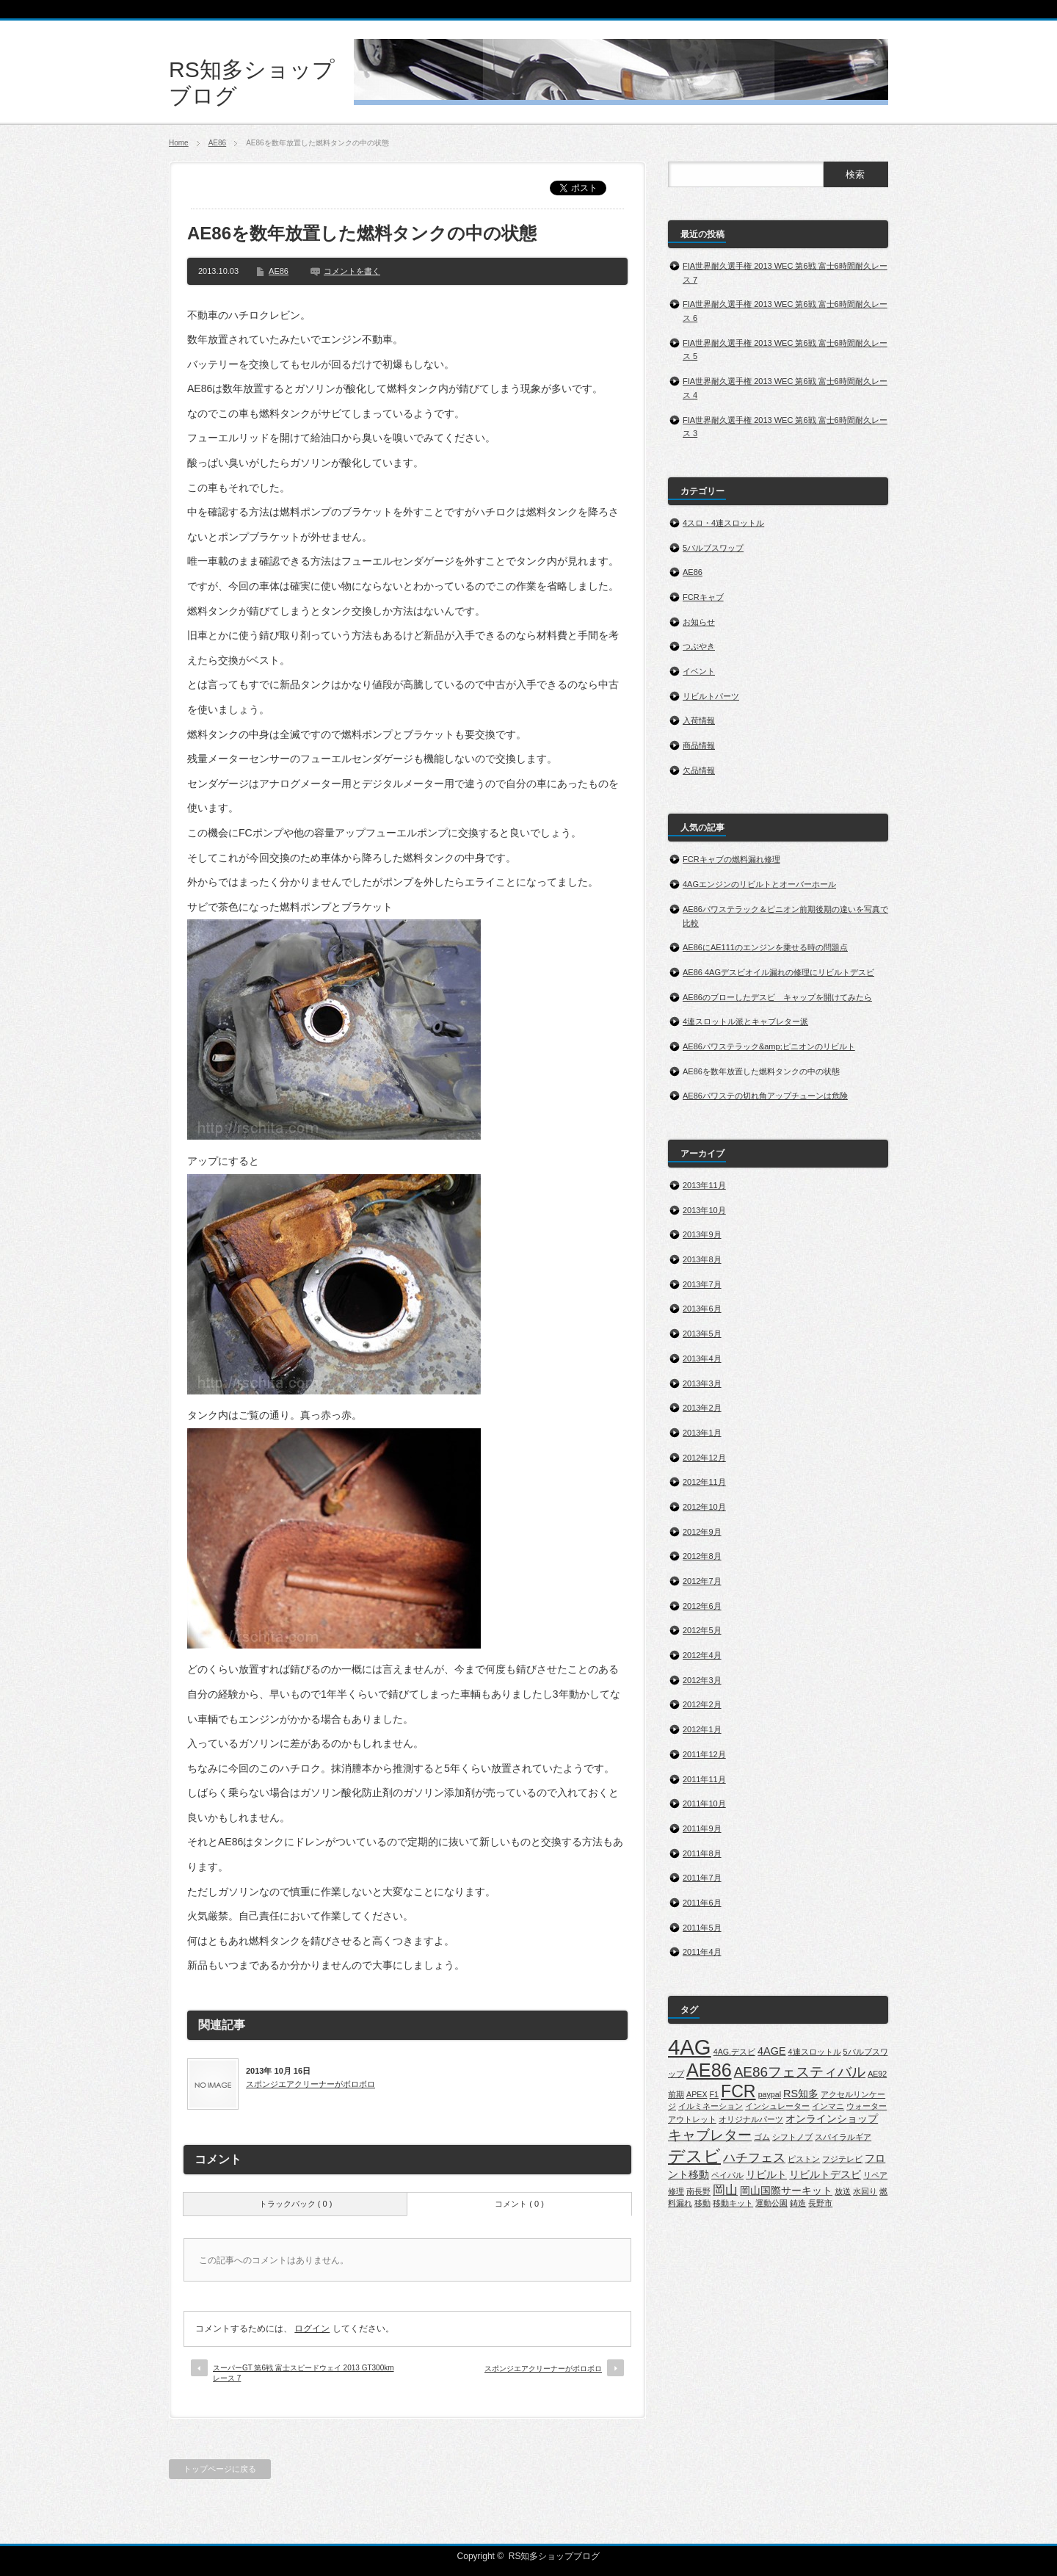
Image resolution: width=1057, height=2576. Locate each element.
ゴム (762, 2136)
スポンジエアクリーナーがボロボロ (310, 2084)
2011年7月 (702, 1877)
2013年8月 (702, 1259)
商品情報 (699, 745)
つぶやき (699, 646)
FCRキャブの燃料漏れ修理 (731, 859)
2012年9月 (702, 1531)
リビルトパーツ (711, 696)
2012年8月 (702, 1556)
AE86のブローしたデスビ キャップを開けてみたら (777, 997)
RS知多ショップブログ (554, 2556)
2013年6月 (702, 1308)
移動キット (733, 2203)
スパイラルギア (843, 2136)
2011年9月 (702, 1828)
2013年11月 (704, 1185)
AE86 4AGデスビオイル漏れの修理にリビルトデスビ (778, 972)
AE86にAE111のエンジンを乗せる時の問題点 (765, 947)
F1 (714, 2094)
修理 (676, 2191)
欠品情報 (699, 770)
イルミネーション (710, 2106)
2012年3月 (702, 1680)
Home (179, 143)
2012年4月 (702, 1655)
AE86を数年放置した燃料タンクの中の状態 (761, 1071)
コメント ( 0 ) (519, 2203)
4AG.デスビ (734, 2051)
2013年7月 (702, 1284)
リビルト (766, 2174)
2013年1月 (702, 1432)
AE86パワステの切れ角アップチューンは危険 (765, 1095)
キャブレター (710, 2135)
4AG (689, 2047)
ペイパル (727, 2175)
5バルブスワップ (713, 547)
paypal (769, 2094)
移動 (702, 2203)
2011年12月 (704, 1754)
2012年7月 (702, 1581)
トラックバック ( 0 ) (296, 2203)
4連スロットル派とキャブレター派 (745, 1021)
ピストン (804, 2158)
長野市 (820, 2203)
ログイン (312, 2328)
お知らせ (699, 622)
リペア (875, 2175)
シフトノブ (792, 2136)
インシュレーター (777, 2106)
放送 (843, 2191)
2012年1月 (702, 1729)
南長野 (698, 2191)
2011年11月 (704, 1779)
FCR (738, 2091)
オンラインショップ (831, 2118)
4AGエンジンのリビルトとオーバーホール (759, 884)
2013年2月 (702, 1407)
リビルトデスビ (825, 2174)
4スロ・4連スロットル (723, 522)
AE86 (217, 143)
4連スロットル (814, 2051)
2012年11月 (704, 1481)
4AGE (771, 2051)
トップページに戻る (220, 2468)
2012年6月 (702, 1606)
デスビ (694, 2156)
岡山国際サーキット (786, 2190)
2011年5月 (702, 1927)
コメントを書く (352, 271)
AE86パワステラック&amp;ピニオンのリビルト (769, 1046)
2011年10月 (704, 1803)
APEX (696, 2094)
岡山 (725, 2190)
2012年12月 (704, 1457)
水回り (865, 2191)
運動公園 (771, 2203)
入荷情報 (699, 720)
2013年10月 (704, 1210)
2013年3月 (702, 1383)
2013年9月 (702, 1234)
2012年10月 (704, 1506)
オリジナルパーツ (751, 2119)
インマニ (828, 2106)
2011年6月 (702, 1902)
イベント (699, 671)
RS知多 (800, 2093)
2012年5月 (702, 1630)
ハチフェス (754, 2158)
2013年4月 (702, 1358)
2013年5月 (702, 1333)
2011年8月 (702, 1853)
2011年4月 (702, 1951)
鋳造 (798, 2203)
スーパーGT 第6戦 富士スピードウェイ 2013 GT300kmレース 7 (303, 2373)
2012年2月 (702, 1704)
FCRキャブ (703, 597)
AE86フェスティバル (799, 2072)
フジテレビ (842, 2158)
